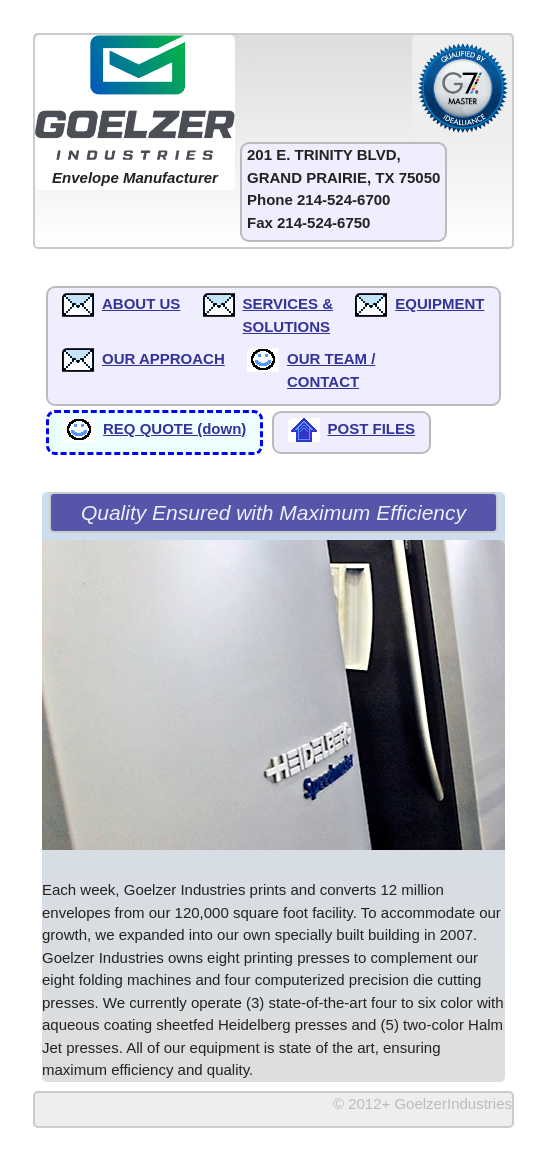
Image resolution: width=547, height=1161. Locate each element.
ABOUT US (141, 303)
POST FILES (372, 428)
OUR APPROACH (163, 358)
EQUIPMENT (439, 303)
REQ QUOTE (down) (174, 428)
